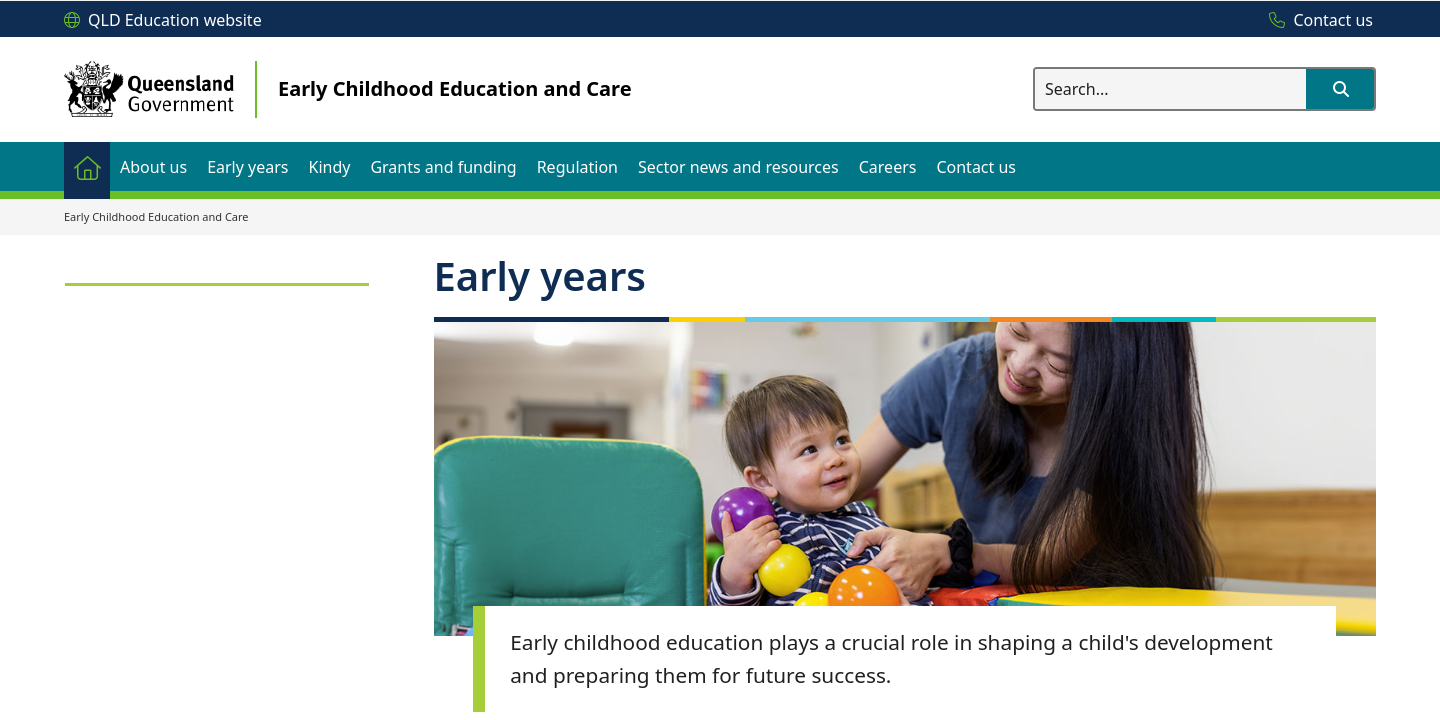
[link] (217, 275)
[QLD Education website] (163, 21)
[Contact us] (1316, 21)
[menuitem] (87, 166)
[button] (1340, 89)
